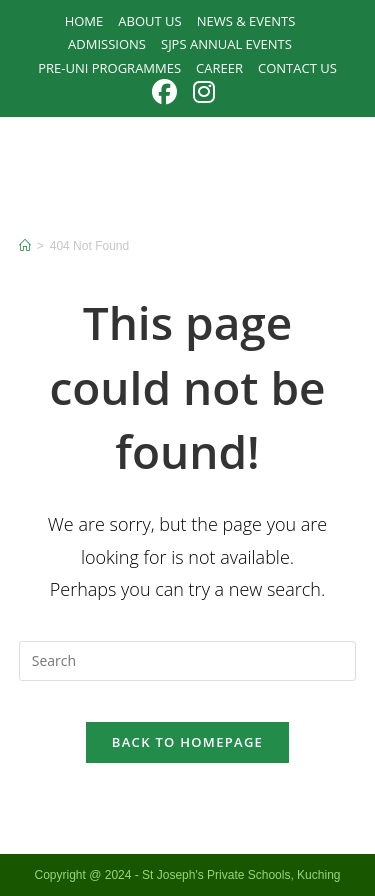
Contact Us (297, 68)
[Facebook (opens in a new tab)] (168, 92)
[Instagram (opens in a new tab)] (204, 92)
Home (84, 21)
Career (219, 68)
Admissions (107, 44)
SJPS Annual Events (226, 44)
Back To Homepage (187, 742)
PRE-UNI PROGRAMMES (109, 68)
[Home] (25, 246)
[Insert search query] (188, 661)
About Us (149, 21)
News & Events (246, 21)
